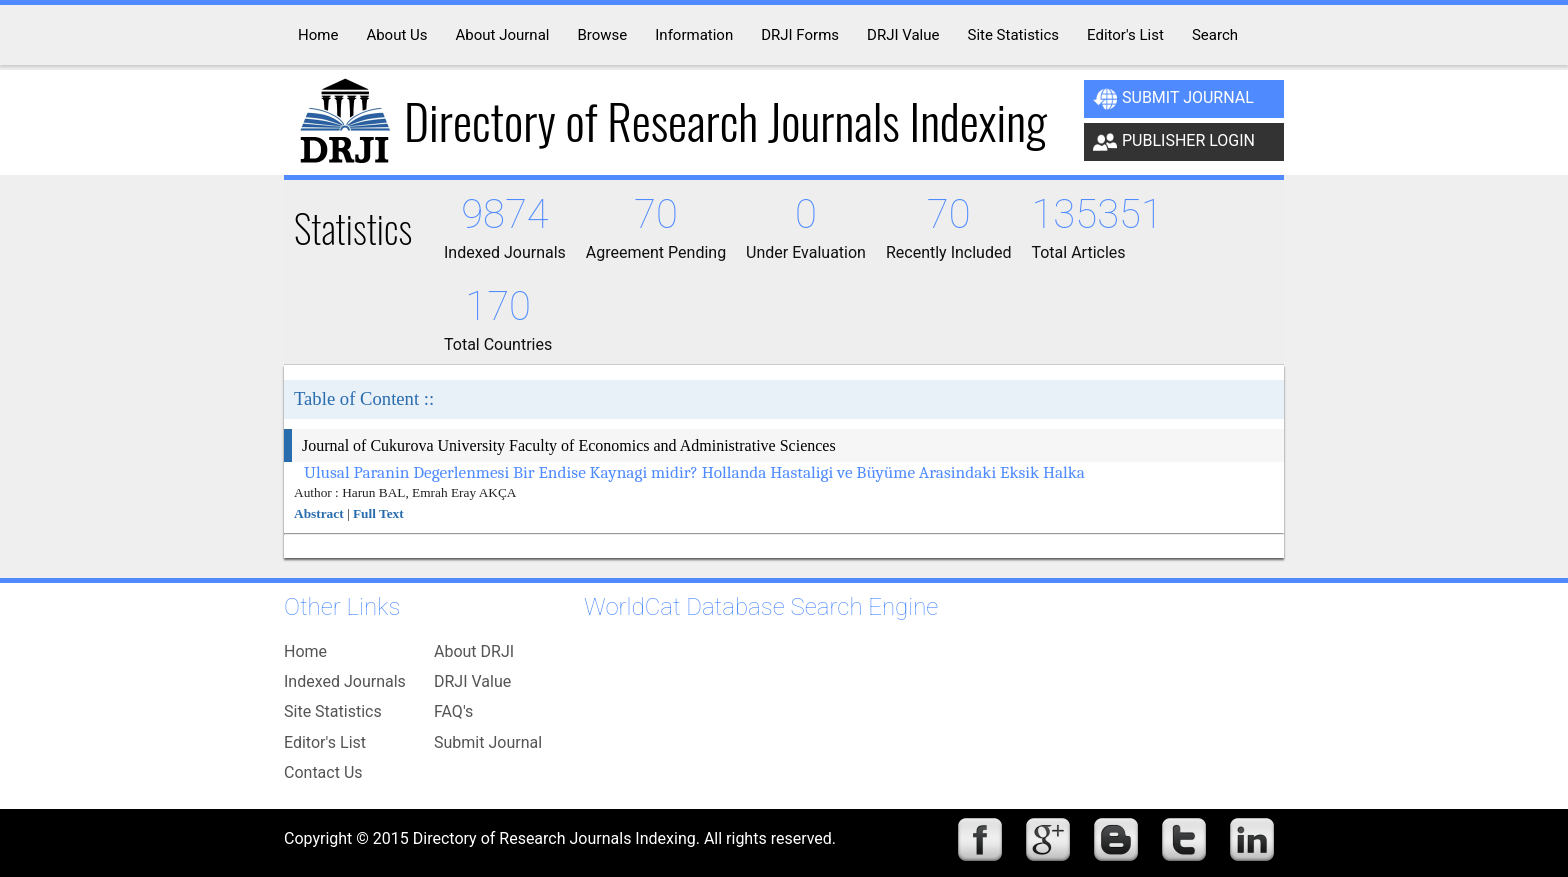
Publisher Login (1174, 142)
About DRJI (474, 651)
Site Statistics (333, 711)
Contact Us (323, 772)
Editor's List (325, 742)
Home (305, 651)
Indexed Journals (345, 681)
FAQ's (453, 711)
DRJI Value (472, 681)
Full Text (378, 513)
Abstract (319, 513)
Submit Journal (1173, 99)
